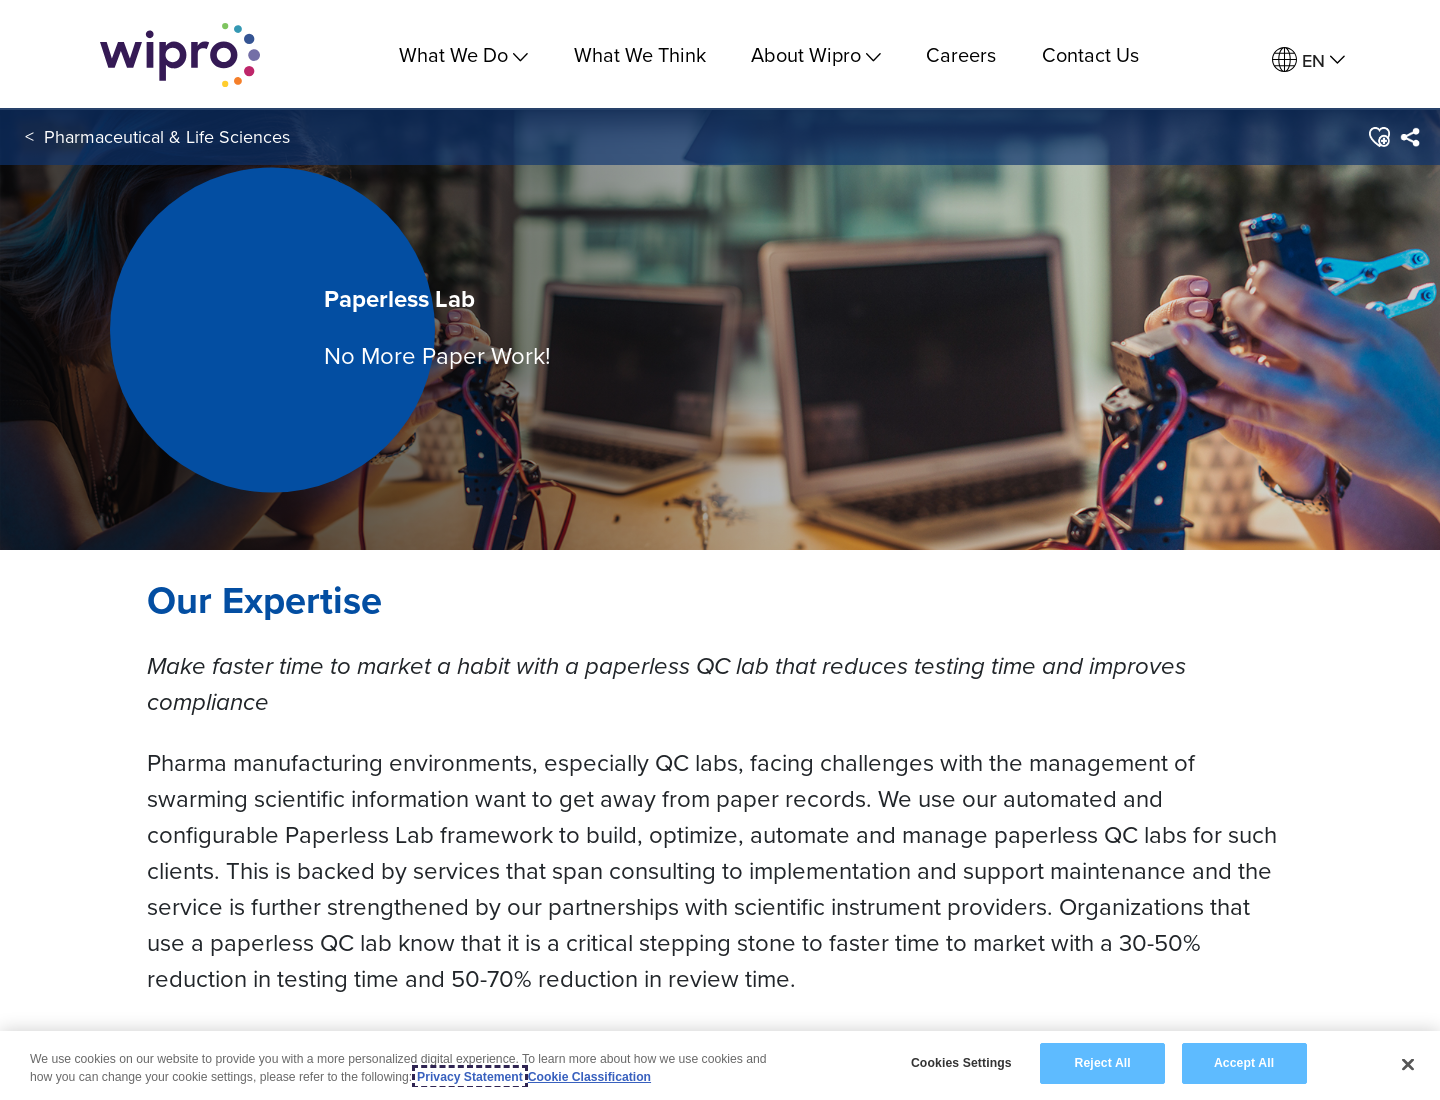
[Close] (1408, 1064)
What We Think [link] (640, 54)
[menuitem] (1308, 60)
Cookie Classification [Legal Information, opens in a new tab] (589, 1077)
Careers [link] (961, 54)
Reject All (1103, 1063)
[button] (1378, 139)
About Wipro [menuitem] (816, 54)
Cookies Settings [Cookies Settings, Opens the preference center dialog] (961, 1063)
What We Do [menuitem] (463, 54)
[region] (720, 1065)
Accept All (1244, 1063)
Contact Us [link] (1090, 54)
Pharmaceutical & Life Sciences (167, 138)
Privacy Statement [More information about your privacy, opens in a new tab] (470, 1077)
